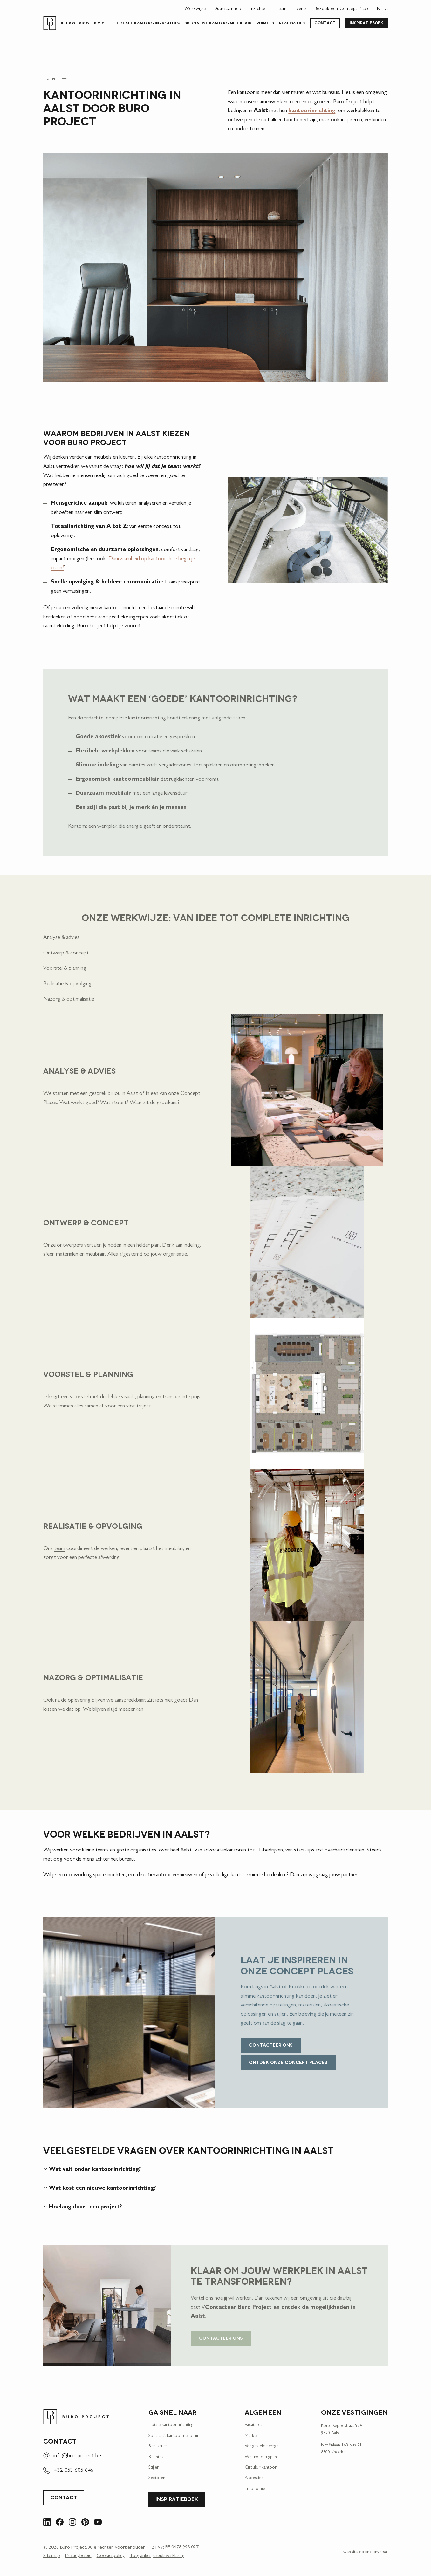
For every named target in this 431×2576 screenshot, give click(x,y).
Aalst (275, 1988)
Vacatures (253, 2426)
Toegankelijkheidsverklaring (157, 2556)
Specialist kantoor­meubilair (218, 23)
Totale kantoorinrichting (148, 23)
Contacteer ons (271, 2045)
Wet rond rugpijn (261, 2458)
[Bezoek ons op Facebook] (60, 2522)
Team (280, 9)
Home (49, 80)
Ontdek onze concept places (288, 2063)
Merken (252, 2436)
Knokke (297, 1988)
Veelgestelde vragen (263, 2447)
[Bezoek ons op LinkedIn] (47, 2522)
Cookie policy (111, 2556)
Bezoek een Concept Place (342, 9)
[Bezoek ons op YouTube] (98, 2522)
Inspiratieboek (366, 23)
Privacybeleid (78, 2556)
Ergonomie (255, 2489)
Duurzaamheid (228, 9)
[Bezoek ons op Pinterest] (85, 2522)
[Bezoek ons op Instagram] (72, 2522)
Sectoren (156, 2479)
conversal (379, 2553)
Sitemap (51, 2556)
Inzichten (259, 9)
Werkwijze (195, 9)
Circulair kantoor (261, 2468)
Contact (325, 23)
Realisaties (292, 23)
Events (300, 9)
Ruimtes (265, 23)
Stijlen (153, 2468)
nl (380, 9)
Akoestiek (254, 2479)
